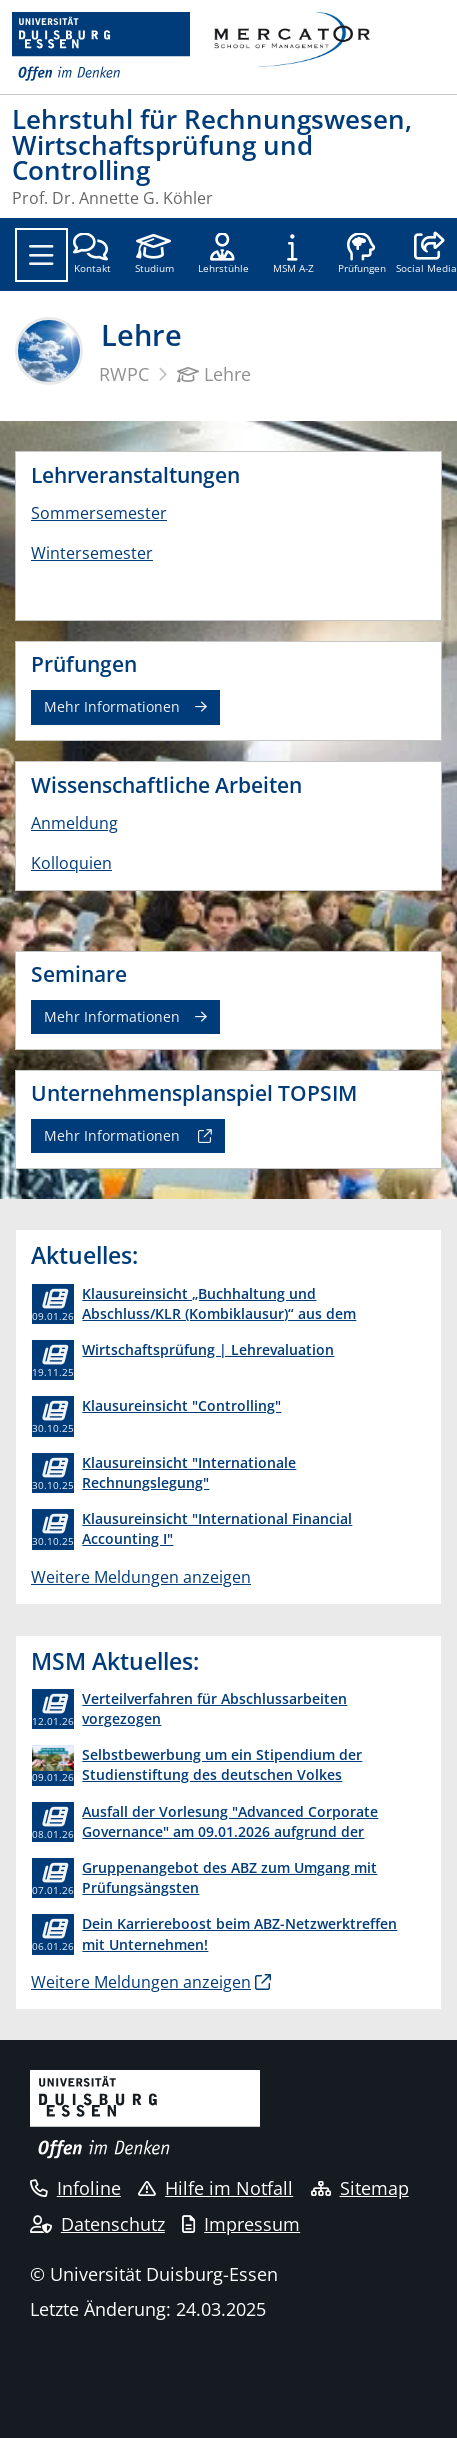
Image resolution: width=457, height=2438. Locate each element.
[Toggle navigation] (41, 255)
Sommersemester (99, 513)
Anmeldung (74, 823)
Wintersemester (92, 553)
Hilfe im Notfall (215, 2188)
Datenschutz (97, 2224)
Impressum (241, 2224)
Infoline (75, 2188)
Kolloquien (71, 863)
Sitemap (360, 2188)
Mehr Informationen (112, 706)
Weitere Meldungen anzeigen (141, 1577)
